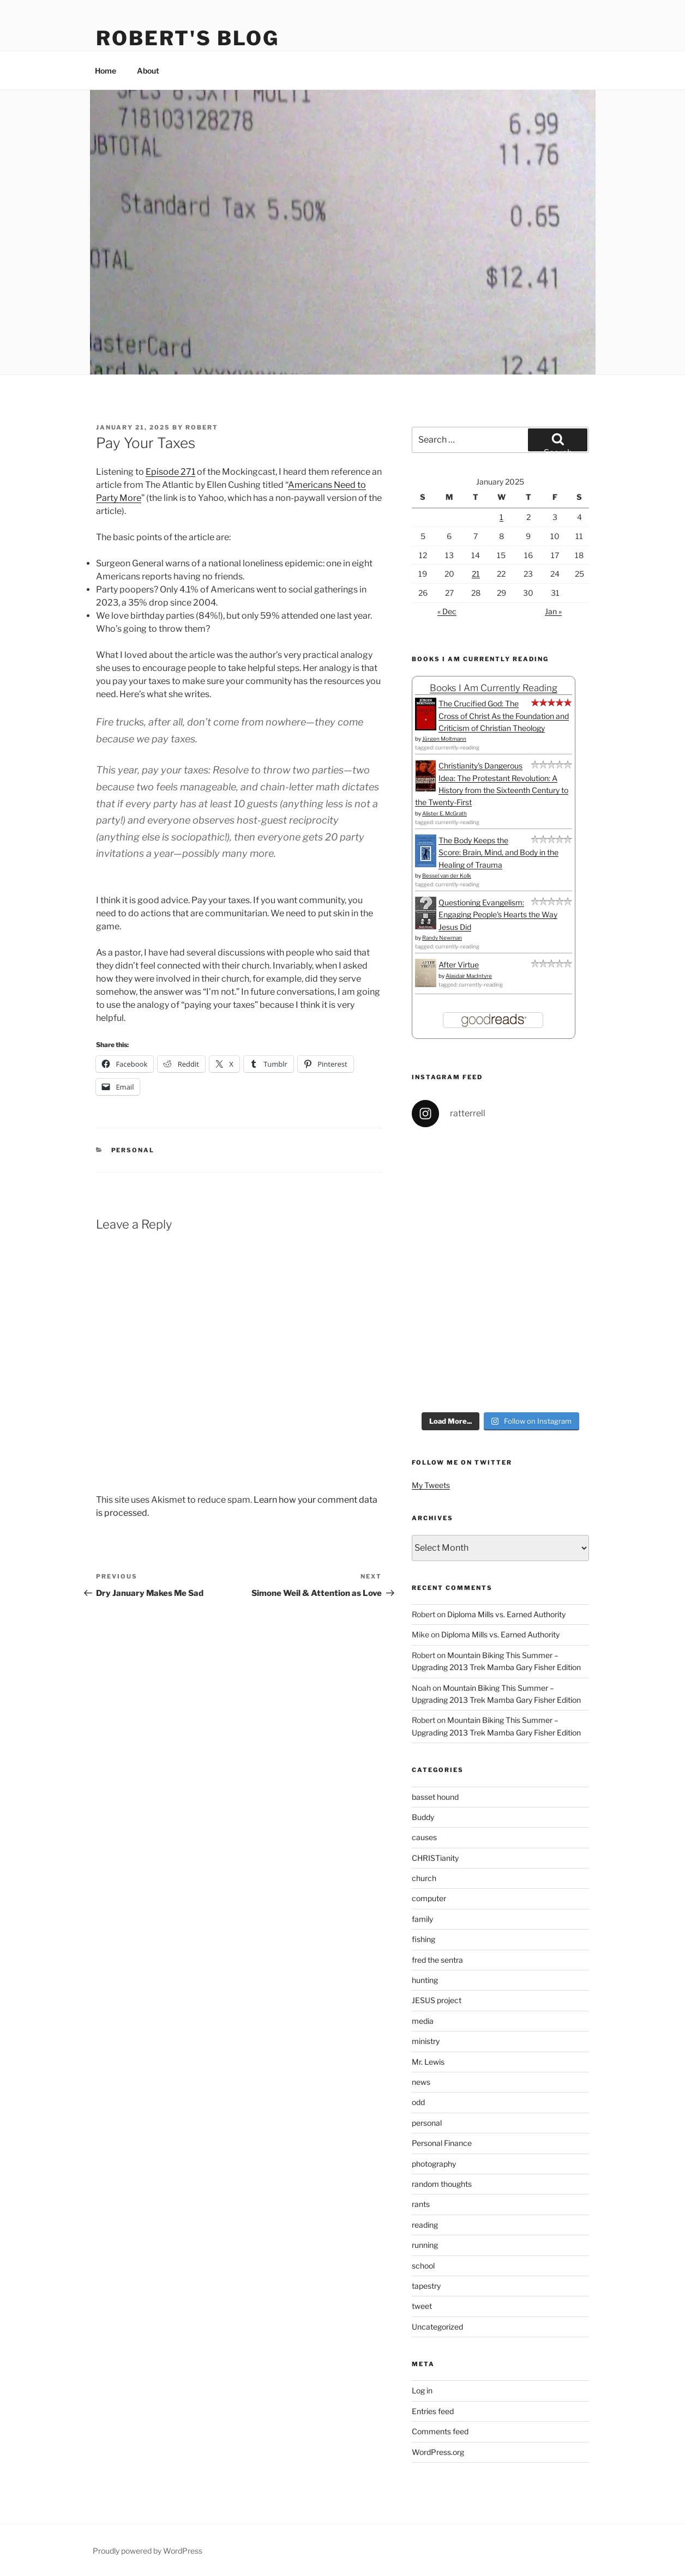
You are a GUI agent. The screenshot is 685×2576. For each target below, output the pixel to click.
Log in (422, 2390)
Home (105, 70)
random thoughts (442, 2183)
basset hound (435, 1796)
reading (425, 2224)
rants (421, 2204)
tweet (422, 2306)
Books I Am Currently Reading (493, 687)
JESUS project (436, 2000)
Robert (201, 427)
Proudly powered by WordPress (147, 2550)
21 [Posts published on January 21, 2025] (476, 573)
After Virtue (458, 964)
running (425, 2245)
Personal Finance (442, 2143)
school (423, 2265)
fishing (423, 1939)
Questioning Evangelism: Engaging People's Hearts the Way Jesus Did (497, 915)
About (148, 70)
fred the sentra (437, 1959)
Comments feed (440, 2431)
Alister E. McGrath (444, 813)
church (424, 1878)
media (423, 2020)
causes (424, 1837)
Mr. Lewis (428, 2061)
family (422, 1919)
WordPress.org (438, 2452)
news (421, 2082)
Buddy (423, 1817)
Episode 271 (170, 472)
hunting (425, 1980)
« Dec (446, 611)
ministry (426, 2041)
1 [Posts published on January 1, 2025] (501, 517)
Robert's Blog (187, 38)
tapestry (426, 2285)
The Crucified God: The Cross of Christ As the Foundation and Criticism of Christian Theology (503, 716)
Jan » (553, 611)
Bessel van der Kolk (446, 875)
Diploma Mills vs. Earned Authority (506, 1614)
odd (418, 2102)
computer (429, 1898)
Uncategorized (437, 2326)
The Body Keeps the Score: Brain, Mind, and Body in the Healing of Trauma (498, 852)
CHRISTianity (435, 1858)
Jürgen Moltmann (444, 738)
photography (434, 2163)
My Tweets (431, 1485)
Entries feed (433, 2411)
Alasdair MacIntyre (469, 975)
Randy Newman (442, 937)
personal (133, 1150)
